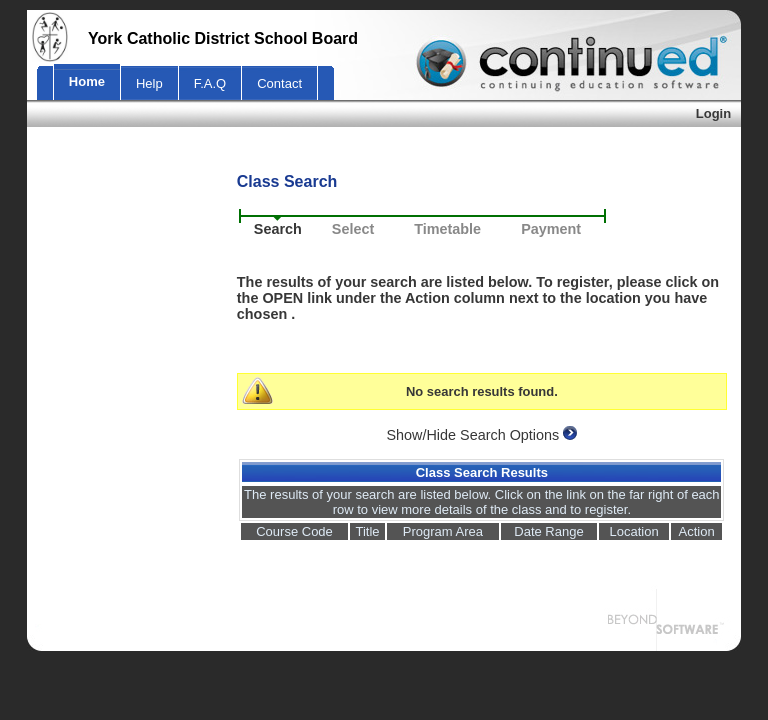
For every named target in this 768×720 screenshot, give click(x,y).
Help (149, 83)
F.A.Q (210, 83)
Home (87, 81)
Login (713, 113)
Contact (279, 83)
